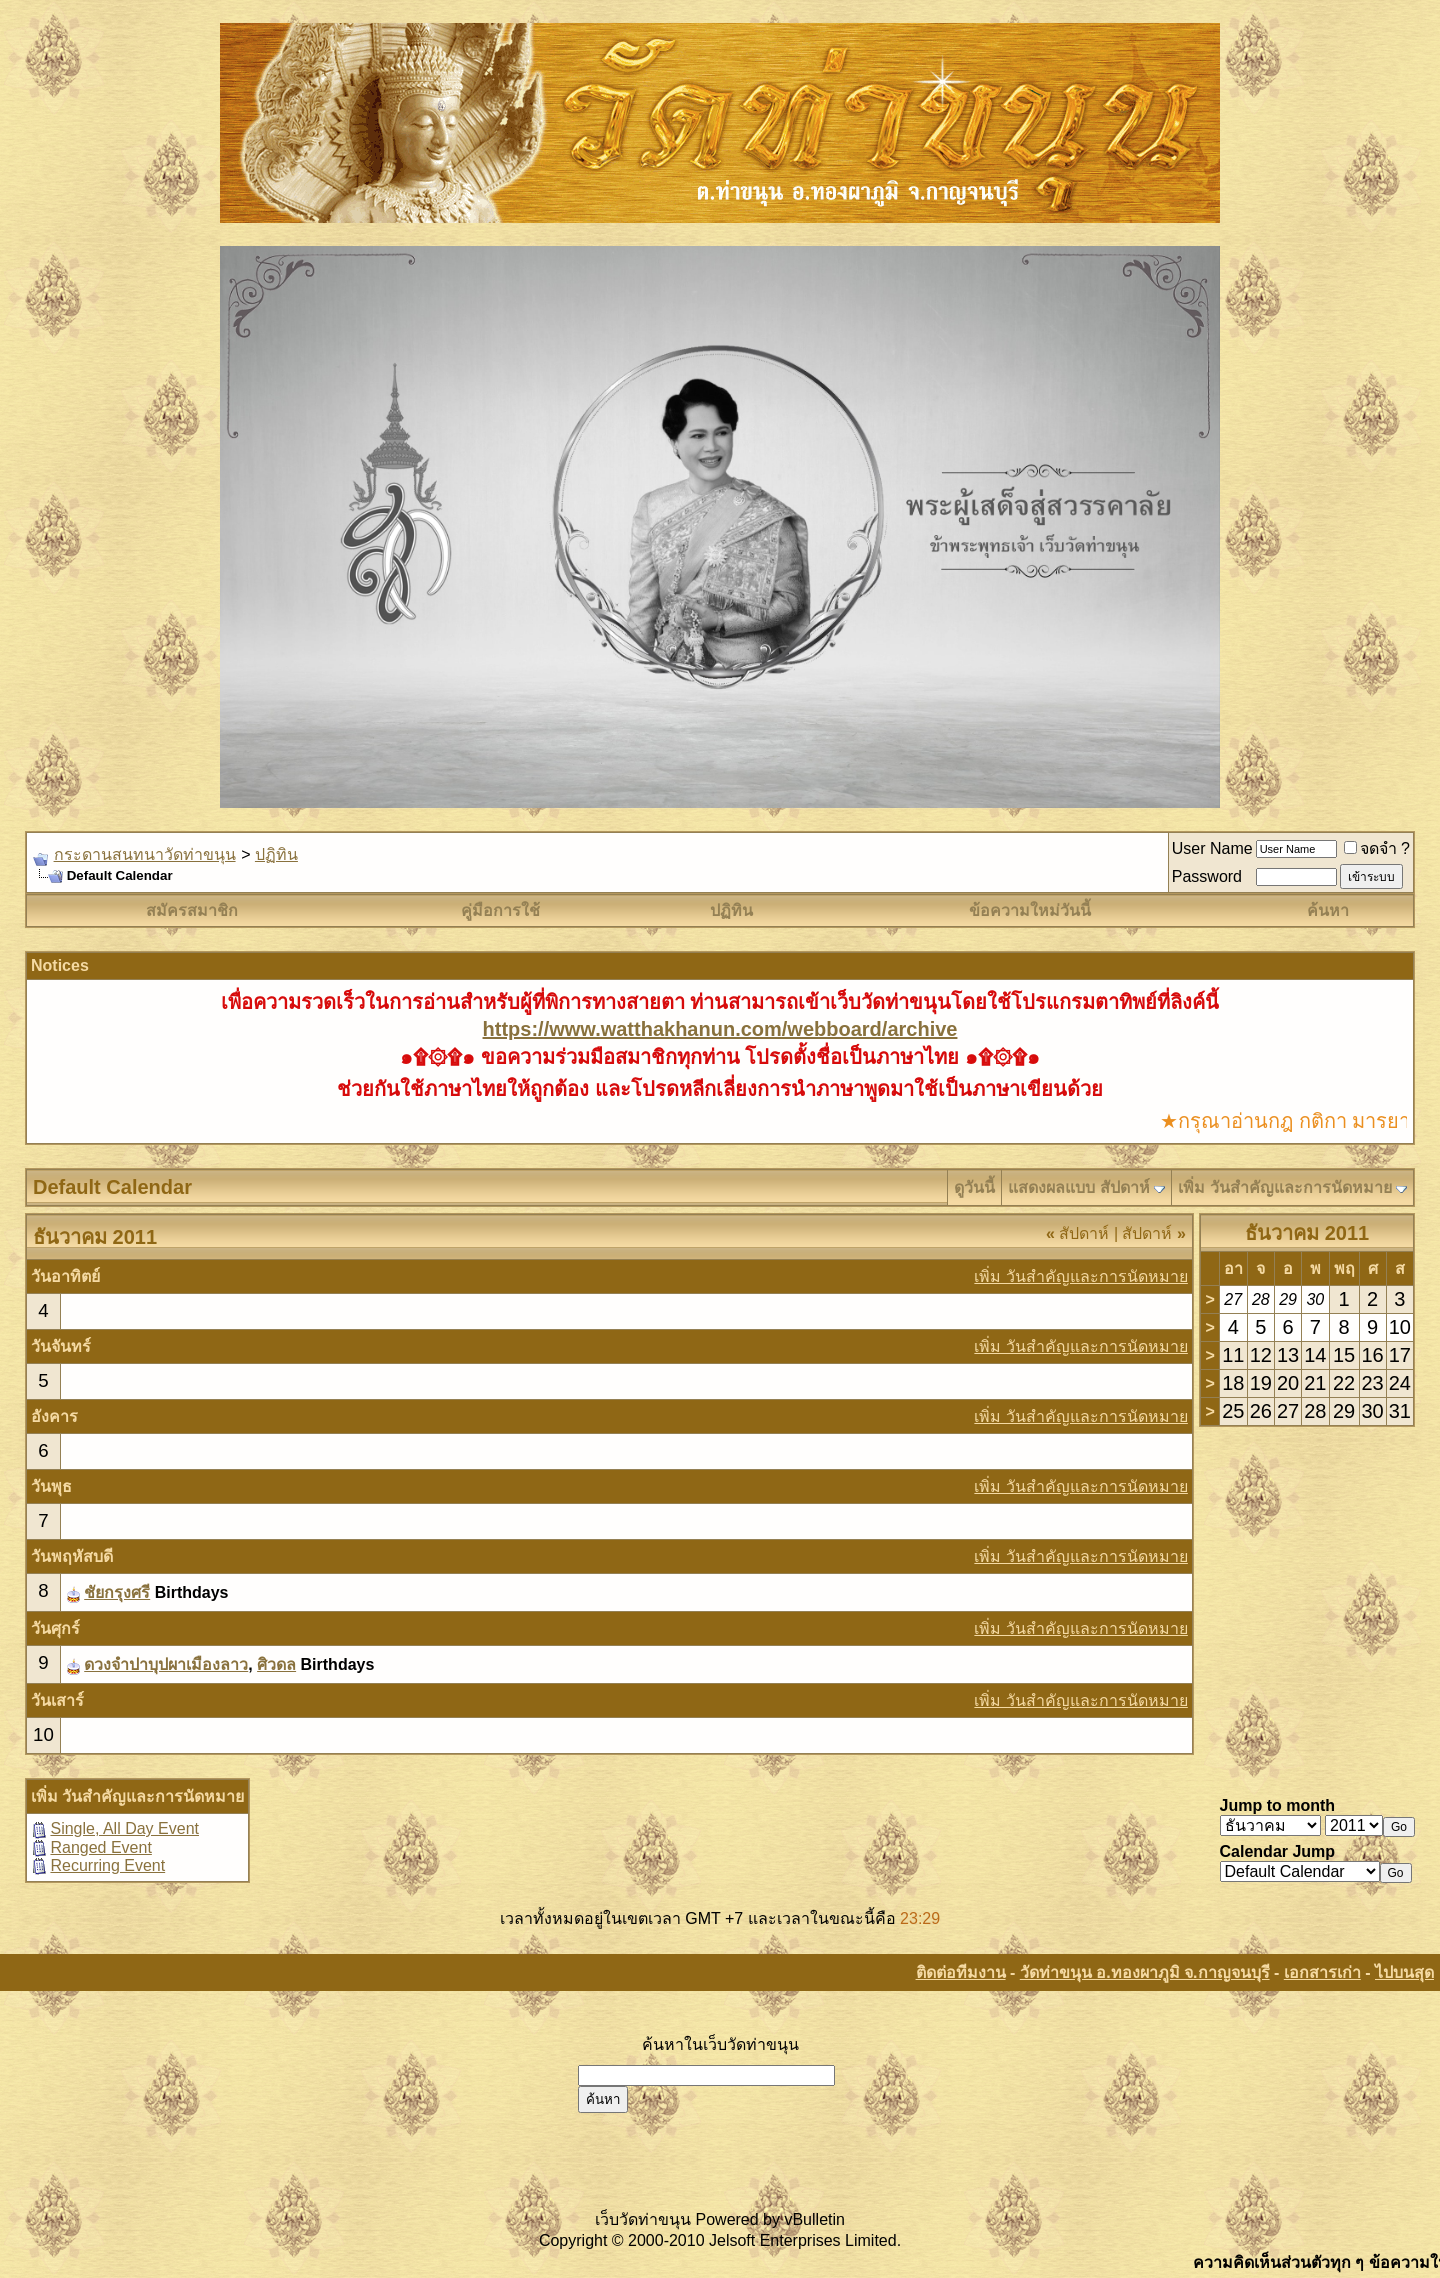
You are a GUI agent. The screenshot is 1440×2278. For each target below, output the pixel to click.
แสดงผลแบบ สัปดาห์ (1078, 1187)
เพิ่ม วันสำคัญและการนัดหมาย (1284, 1187)
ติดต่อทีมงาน (961, 1972)
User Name (1212, 848)
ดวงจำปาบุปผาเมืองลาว (166, 1664)
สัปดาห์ (1077, 1233)
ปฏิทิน (276, 854)
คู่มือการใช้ (500, 910)
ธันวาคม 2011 (1307, 1233)
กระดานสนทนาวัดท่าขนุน (145, 854)
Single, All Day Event (124, 1828)
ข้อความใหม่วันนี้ (1030, 910)
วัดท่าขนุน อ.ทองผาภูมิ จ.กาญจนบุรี (1145, 1972)
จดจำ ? (1377, 848)
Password (1207, 876)
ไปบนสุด (1404, 1972)
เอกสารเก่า (1322, 1972)
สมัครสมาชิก (192, 910)
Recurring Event (107, 1865)
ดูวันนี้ (974, 1187)
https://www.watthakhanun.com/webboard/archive (720, 1029)
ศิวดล (276, 1664)
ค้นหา (1328, 910)
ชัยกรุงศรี (117, 1592)
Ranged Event (100, 1847)
